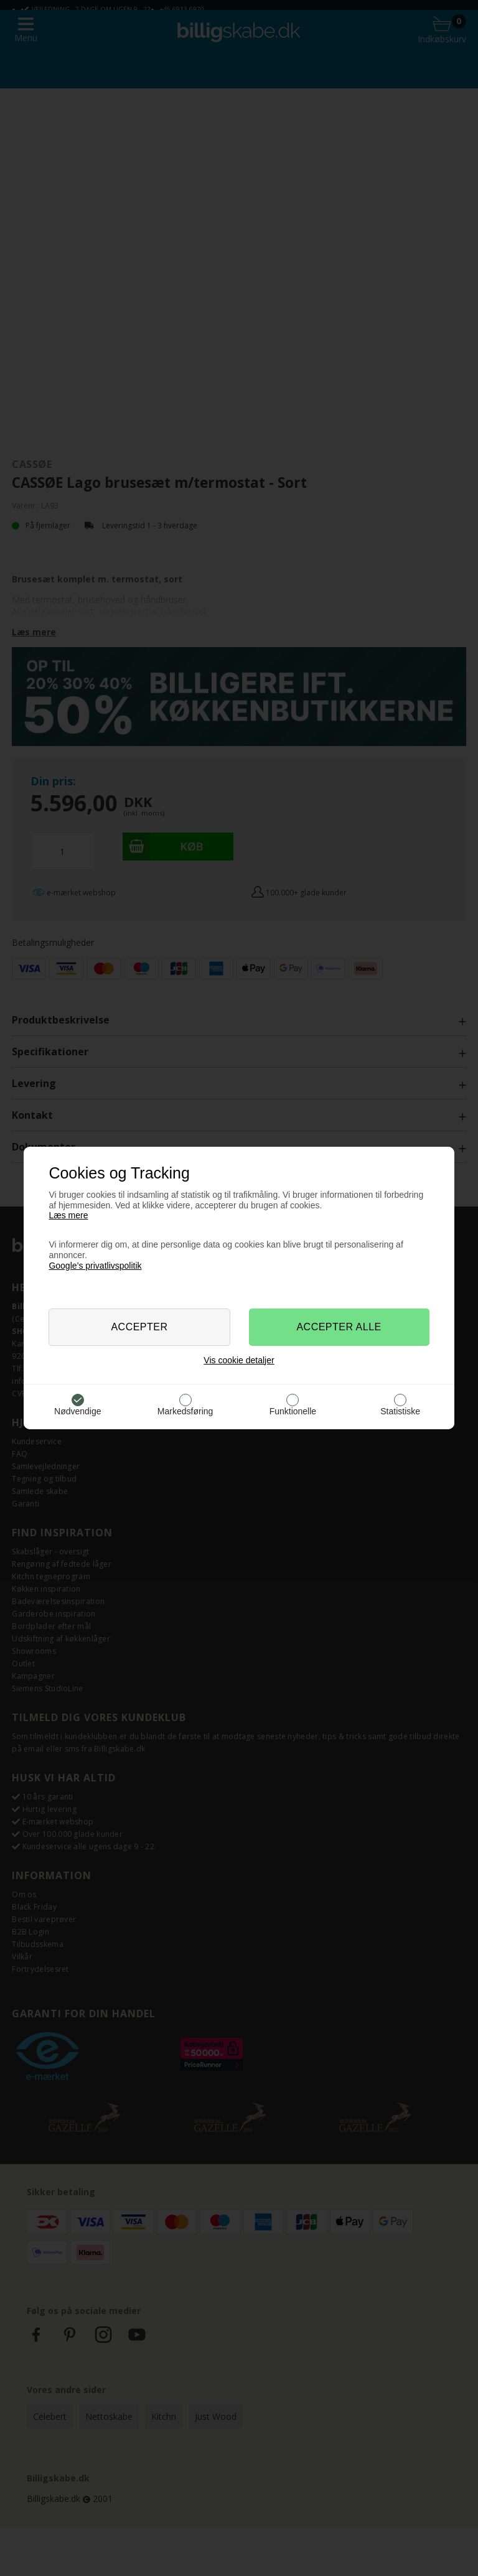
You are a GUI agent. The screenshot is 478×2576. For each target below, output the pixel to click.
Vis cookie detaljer (239, 1360)
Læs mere (68, 1215)
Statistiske (400, 1411)
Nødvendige (77, 1411)
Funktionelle (293, 1411)
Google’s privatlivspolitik (95, 1266)
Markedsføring (185, 1411)
